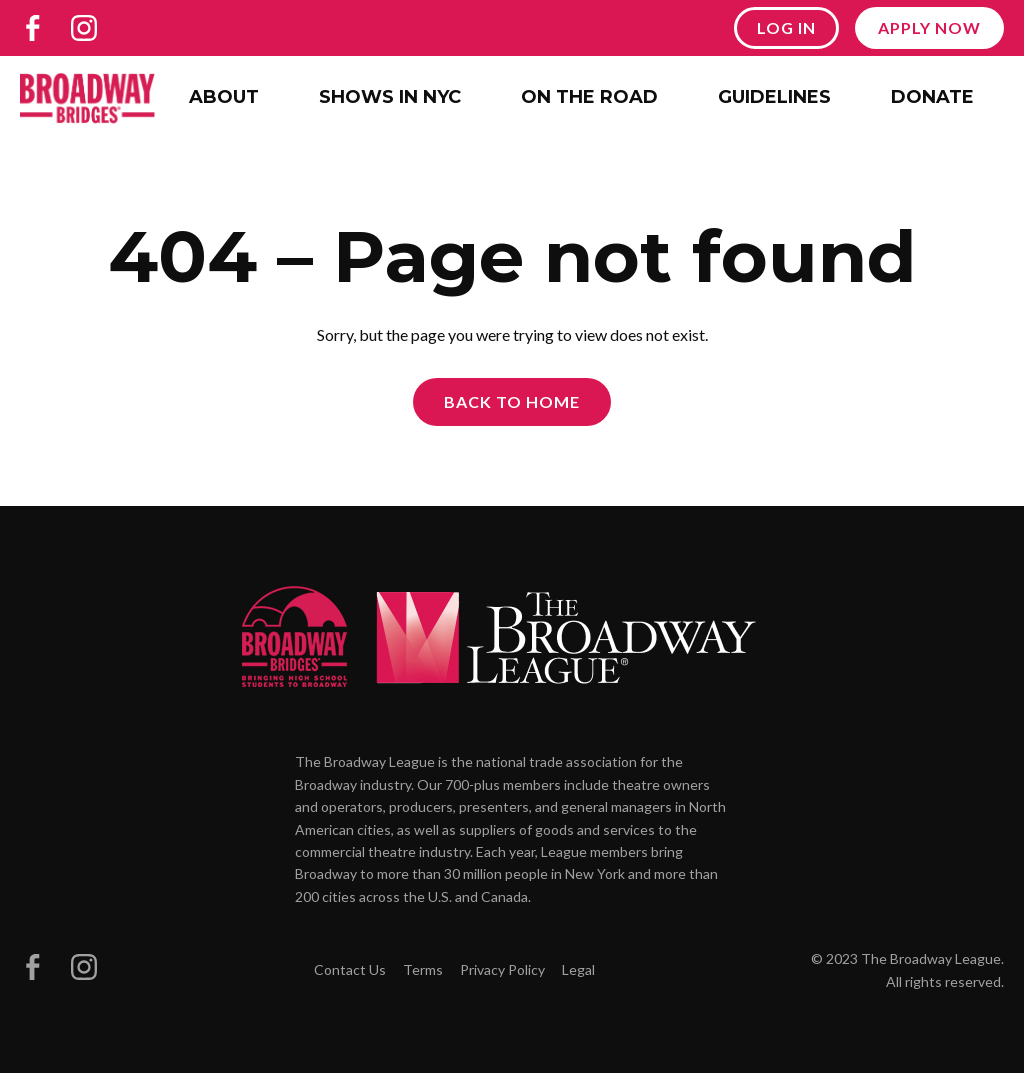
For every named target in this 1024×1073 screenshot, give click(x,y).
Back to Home (512, 401)
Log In (786, 27)
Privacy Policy (502, 969)
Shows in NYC (390, 97)
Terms (423, 969)
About (224, 97)
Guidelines (774, 97)
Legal (578, 969)
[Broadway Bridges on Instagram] (84, 28)
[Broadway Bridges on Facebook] (33, 28)
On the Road (589, 97)
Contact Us (350, 969)
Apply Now (929, 27)
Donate (932, 97)
